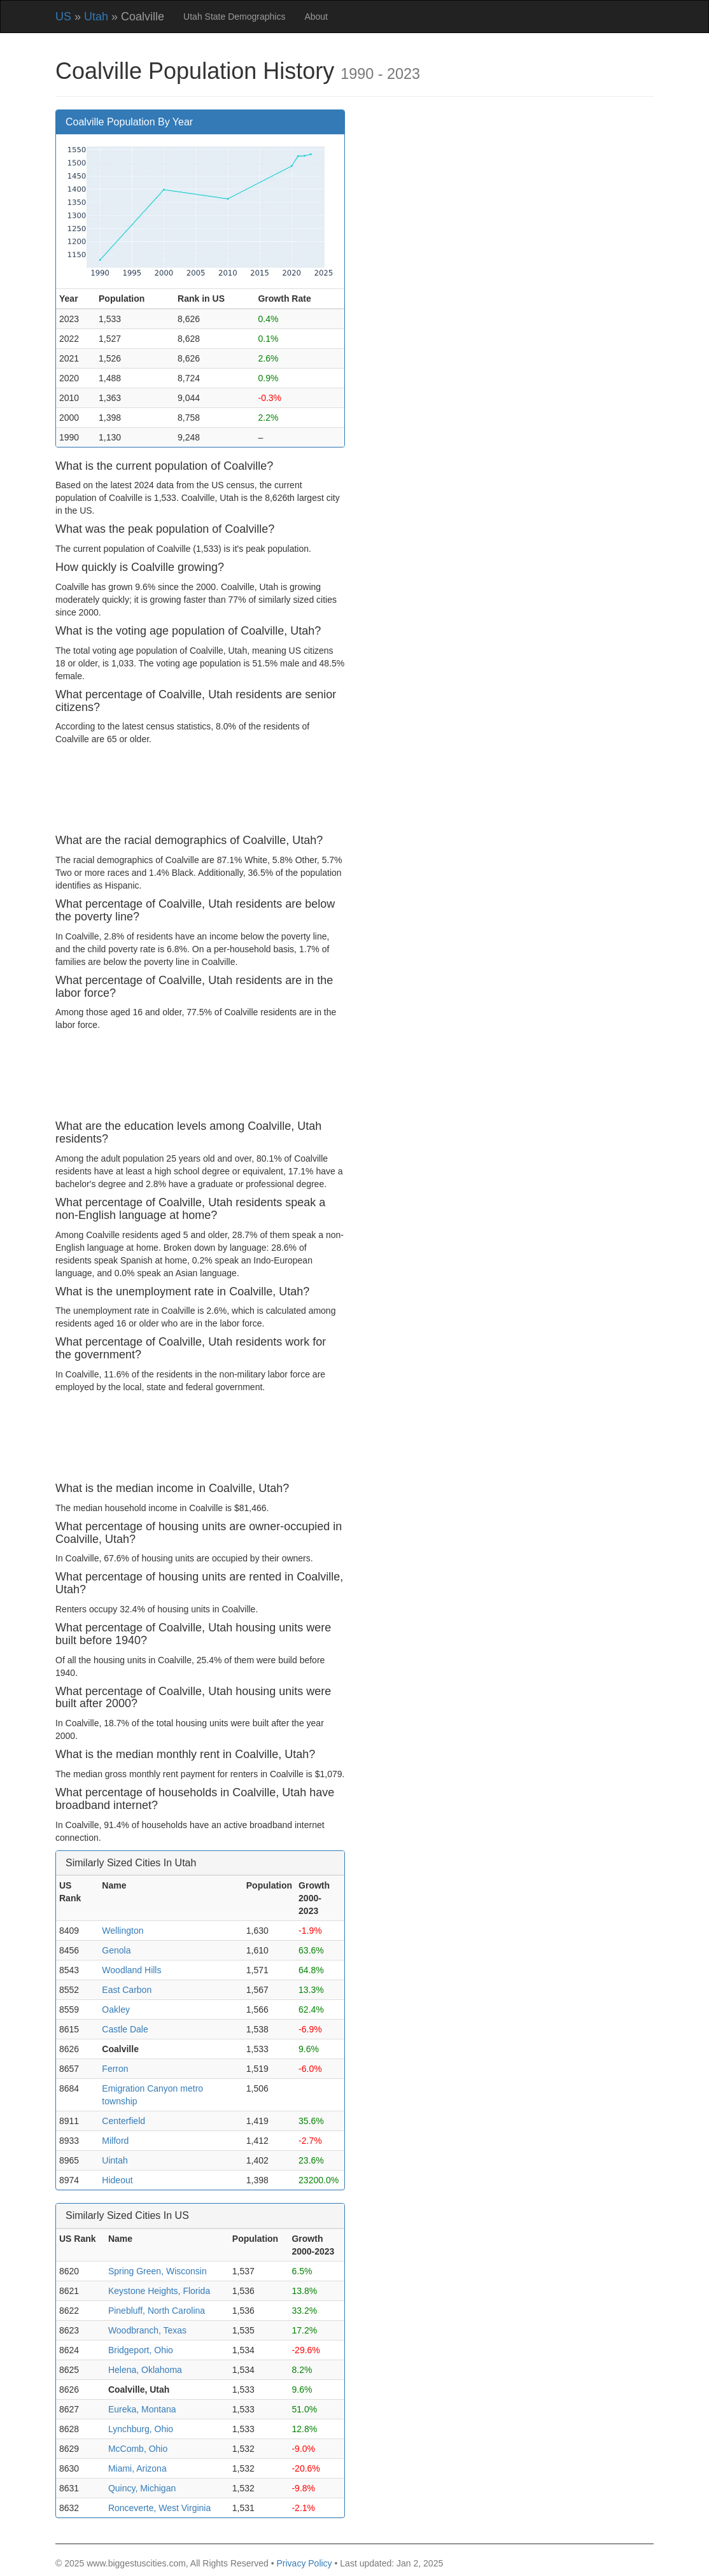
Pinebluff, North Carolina (156, 2310)
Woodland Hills (131, 1970)
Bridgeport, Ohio (140, 2350)
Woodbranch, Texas (147, 2330)
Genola (116, 1950)
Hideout (117, 2180)
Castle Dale (125, 2029)
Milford (115, 2141)
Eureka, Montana (142, 2409)
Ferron (115, 2069)
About (316, 16)
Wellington (122, 1930)
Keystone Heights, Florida (159, 2291)
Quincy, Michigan (142, 2488)
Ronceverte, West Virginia (159, 2508)
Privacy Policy (304, 2563)
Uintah (114, 2160)
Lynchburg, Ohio (140, 2429)
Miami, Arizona (137, 2468)
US (63, 16)
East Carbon (126, 1990)
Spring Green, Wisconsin (157, 2271)
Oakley (116, 2009)
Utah (96, 16)
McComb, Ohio (137, 2449)
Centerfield (123, 2121)
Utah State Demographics (234, 16)
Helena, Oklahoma (145, 2370)
